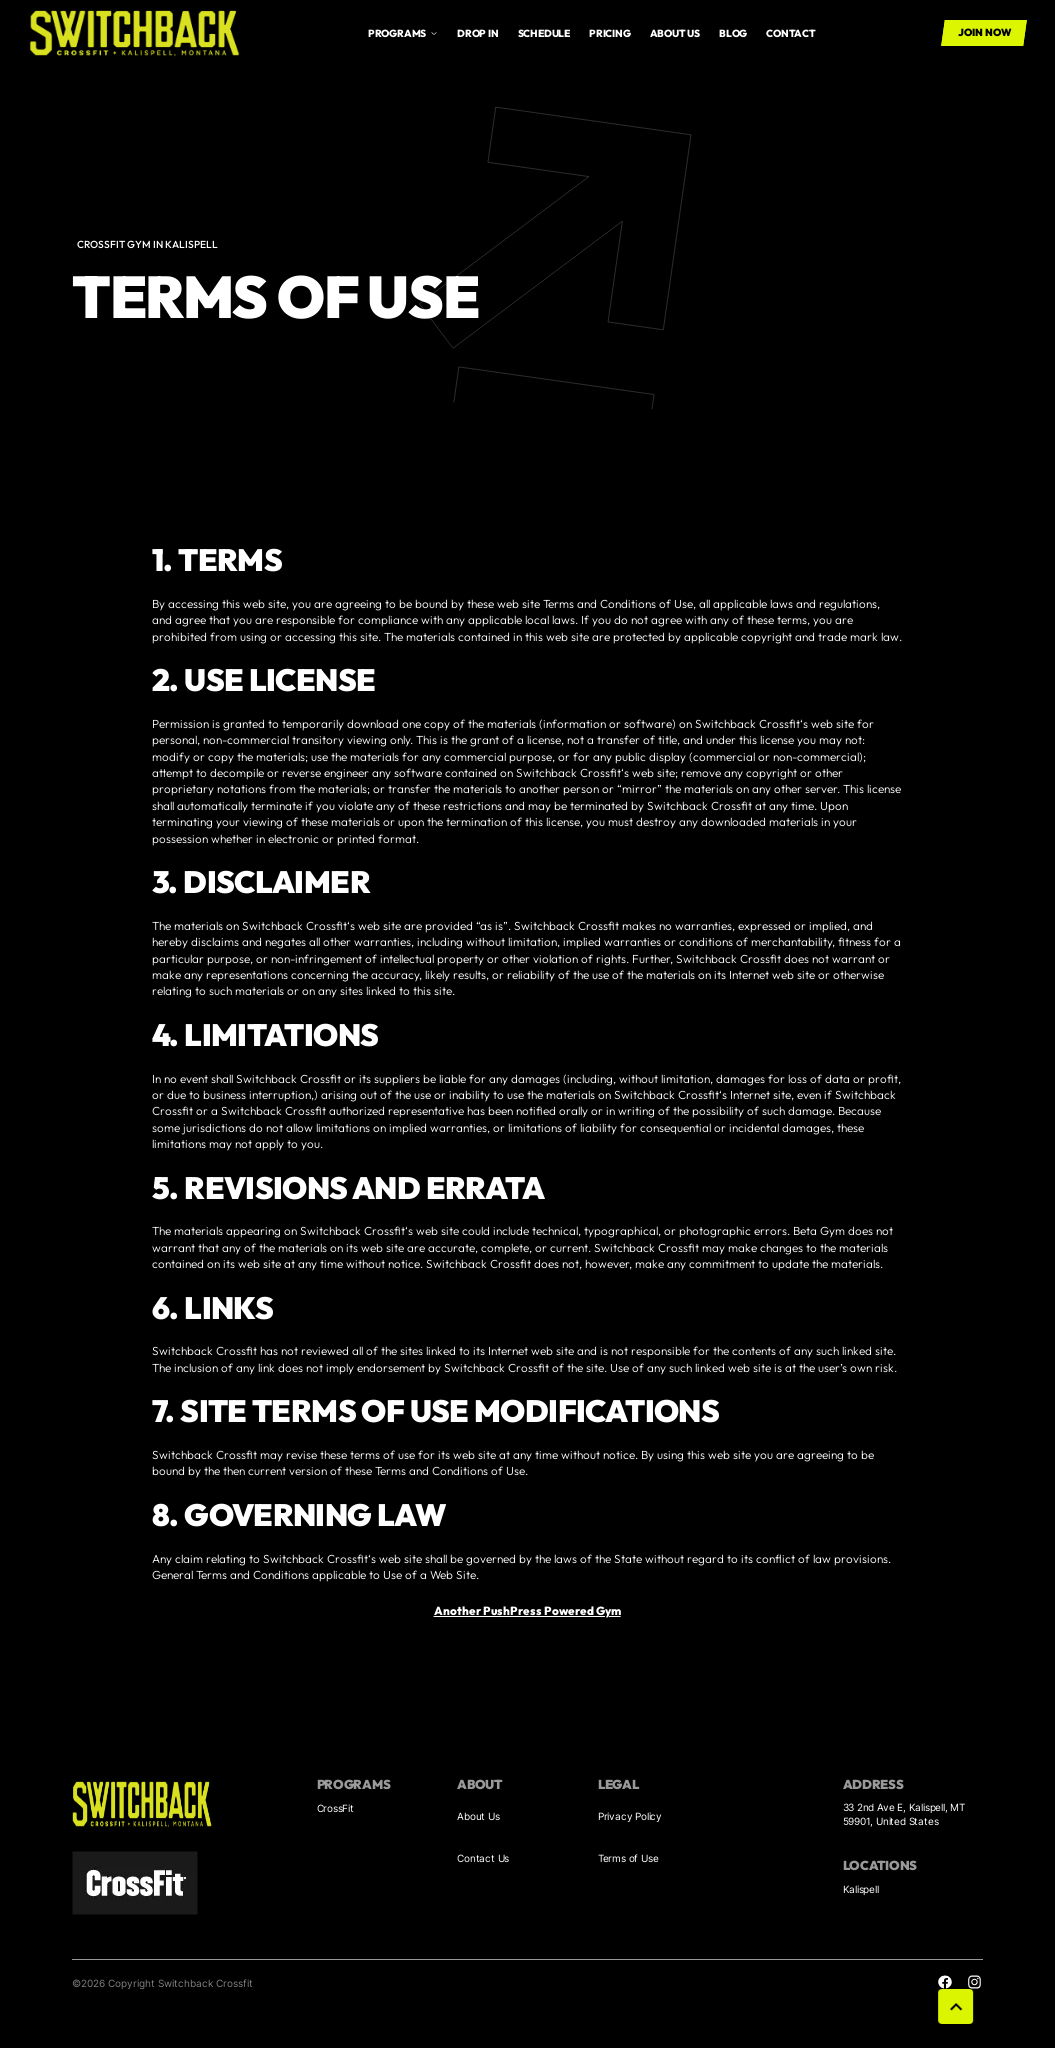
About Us (478, 1816)
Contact (791, 33)
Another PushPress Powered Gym (527, 1610)
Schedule (544, 33)
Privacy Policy (630, 1816)
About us (675, 33)
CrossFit (335, 1808)
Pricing (610, 33)
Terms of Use (628, 1858)
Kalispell (861, 1889)
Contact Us (483, 1858)
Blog (733, 33)
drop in (478, 33)
